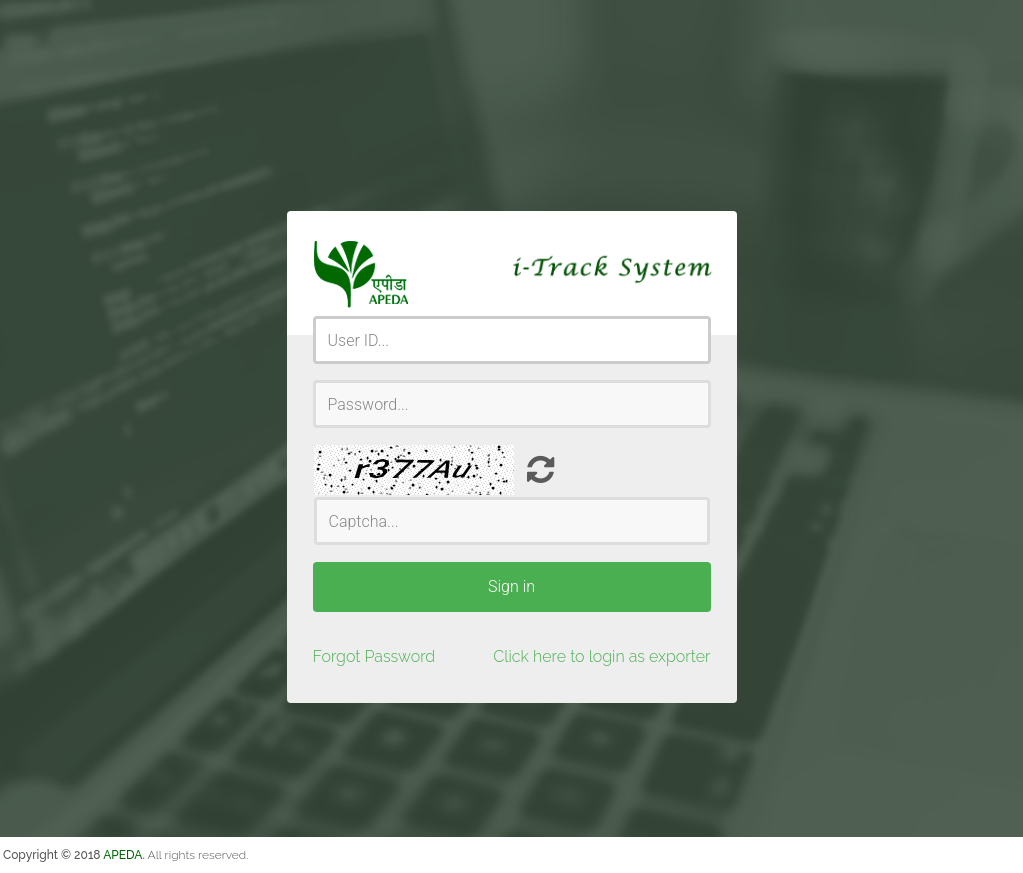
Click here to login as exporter (601, 656)
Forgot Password (374, 656)
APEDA (122, 855)
